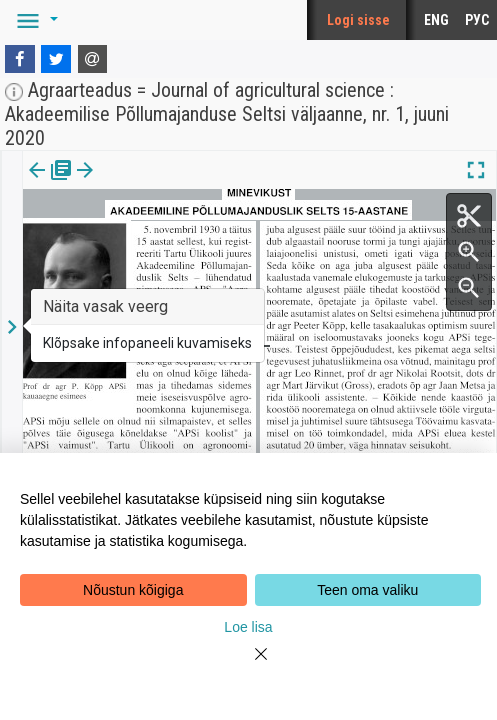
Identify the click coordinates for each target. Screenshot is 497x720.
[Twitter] (56, 59)
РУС (477, 20)
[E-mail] (93, 59)
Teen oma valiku (367, 590)
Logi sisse (358, 20)
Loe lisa (248, 627)
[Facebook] (20, 59)
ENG (436, 20)
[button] (34, 20)
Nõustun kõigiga (133, 590)
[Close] (249, 666)
